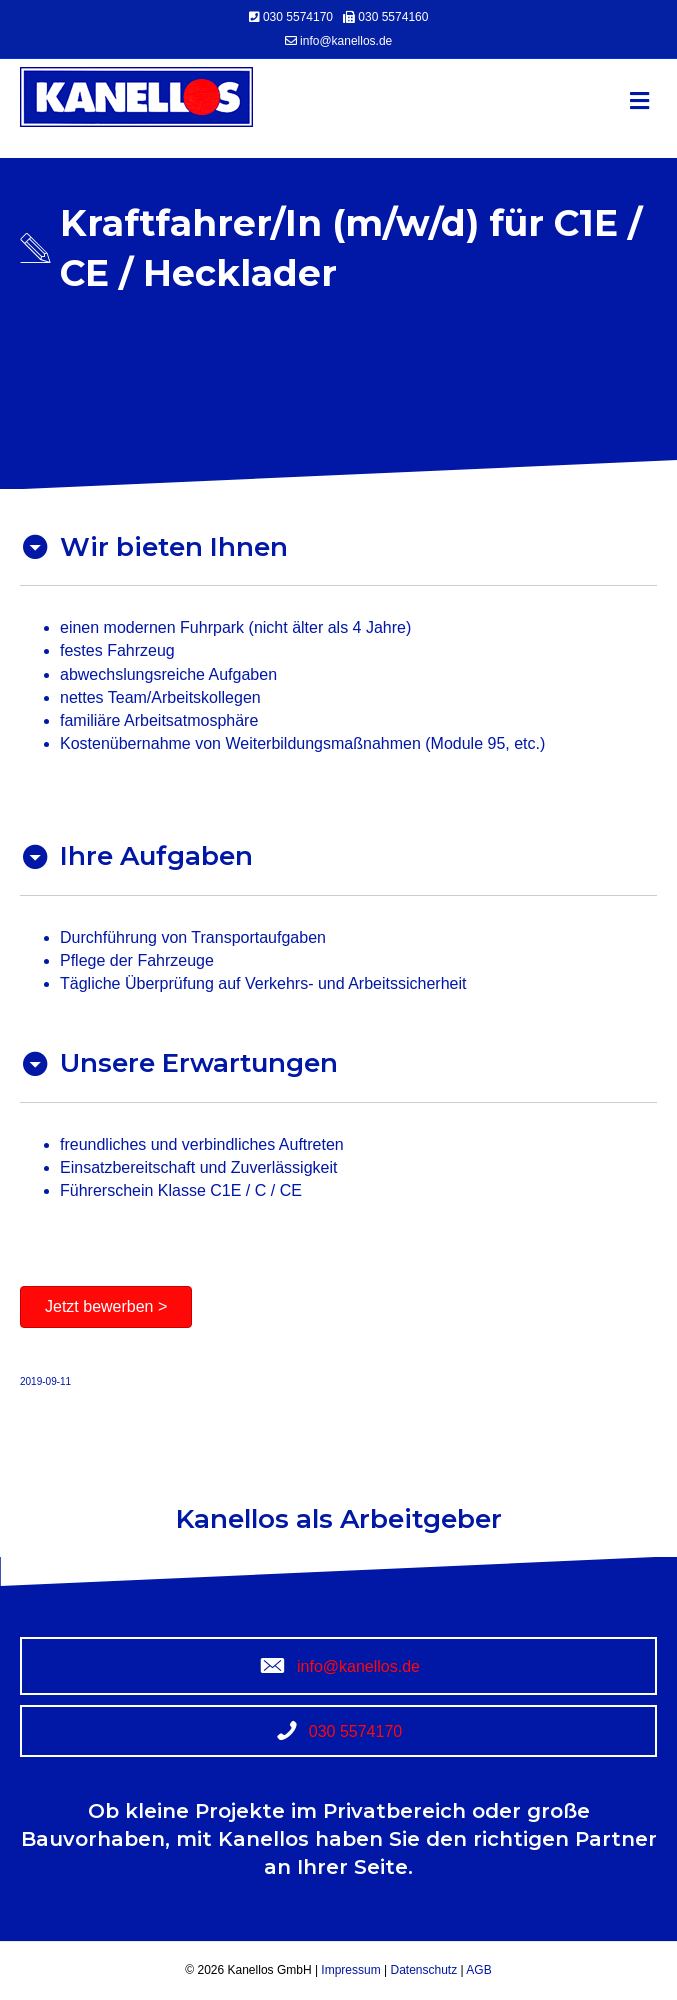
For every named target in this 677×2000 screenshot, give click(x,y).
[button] (106, 1307)
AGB (478, 1970)
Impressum (352, 1970)
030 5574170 (299, 17)
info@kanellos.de (346, 41)
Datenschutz (422, 1970)
